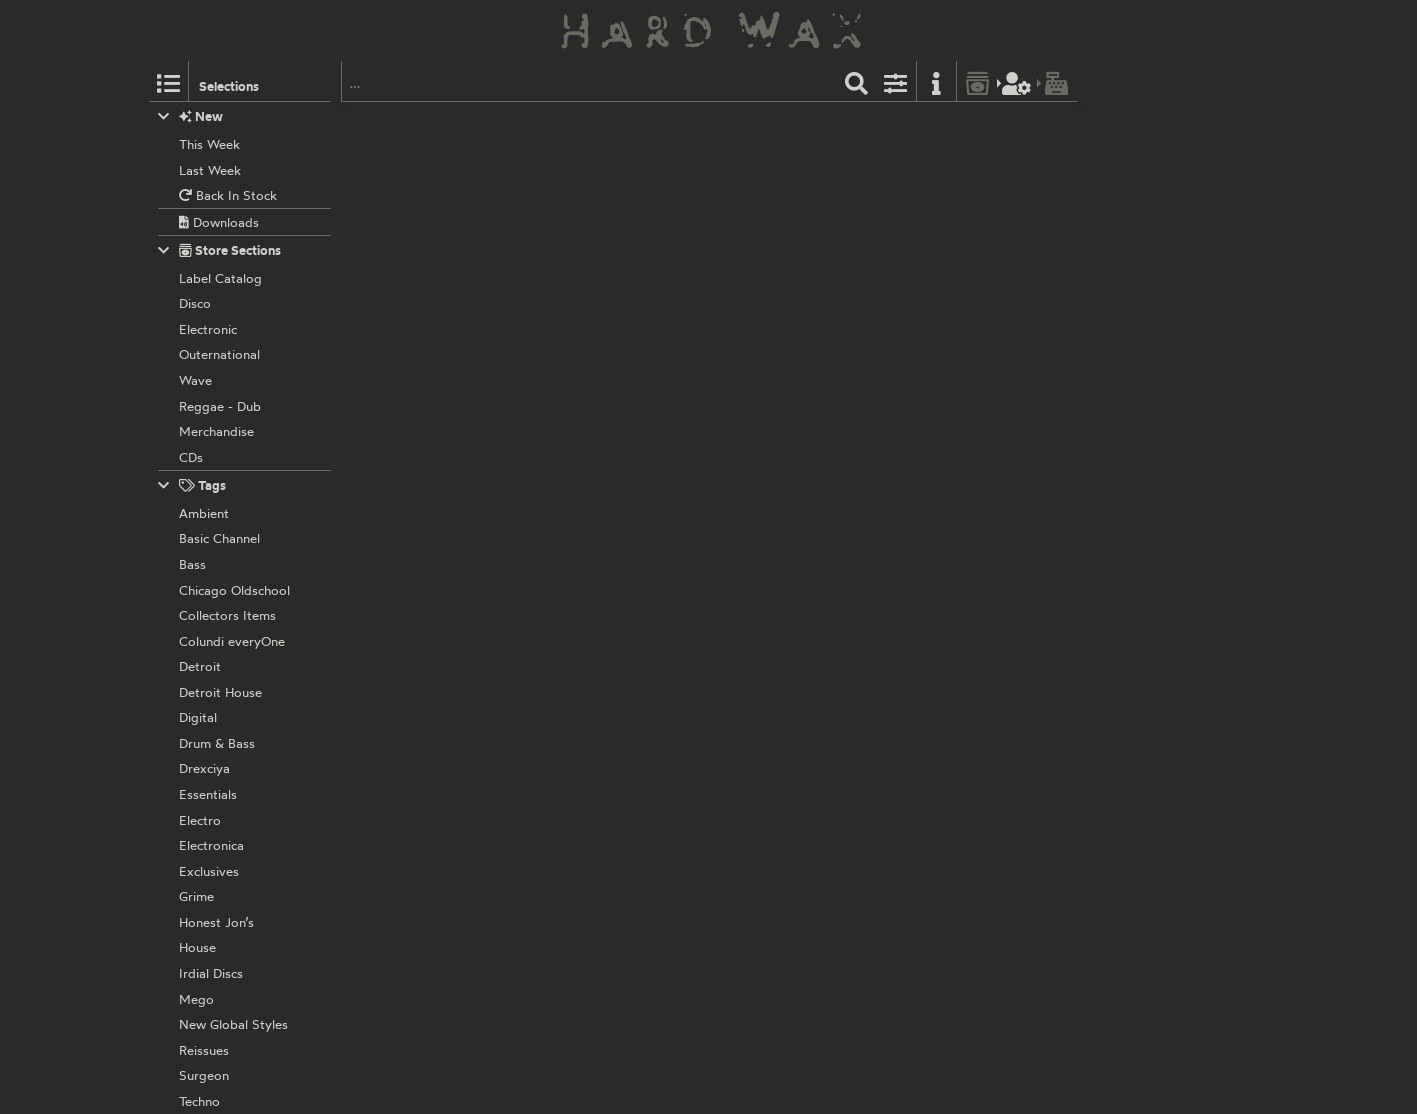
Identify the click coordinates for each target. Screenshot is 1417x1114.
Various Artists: (595, 147)
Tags (192, 485)
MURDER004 (690, 125)
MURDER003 (690, 257)
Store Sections (219, 250)
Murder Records (598, 125)
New (190, 116)
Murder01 (679, 520)
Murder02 (680, 388)
